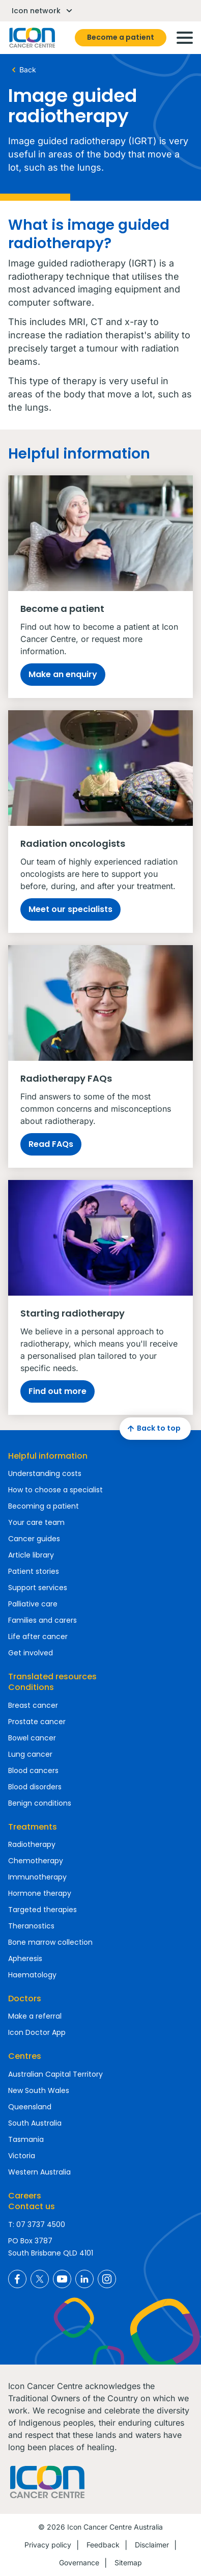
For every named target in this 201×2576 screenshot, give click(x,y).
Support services (37, 1587)
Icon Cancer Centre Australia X (40, 2279)
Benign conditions (39, 1803)
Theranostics (31, 1926)
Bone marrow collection (50, 1942)
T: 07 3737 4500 (36, 2224)
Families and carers (42, 1620)
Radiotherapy (31, 1844)
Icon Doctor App (37, 2032)
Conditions (31, 1687)
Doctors (24, 1998)
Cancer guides (34, 1539)
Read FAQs (50, 1144)
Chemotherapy (35, 1861)
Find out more (57, 1391)
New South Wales (38, 2090)
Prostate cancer (37, 1721)
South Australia (35, 2123)
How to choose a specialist (55, 1490)
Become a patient (120, 37)
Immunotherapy (37, 1877)
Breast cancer (33, 1705)
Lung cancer (30, 1754)
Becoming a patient (43, 1506)
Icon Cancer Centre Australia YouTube (62, 2279)
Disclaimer (152, 2544)
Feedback (103, 2544)
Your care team (36, 1522)
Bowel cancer (32, 1738)
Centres (24, 2056)
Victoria (21, 2156)
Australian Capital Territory (55, 2074)
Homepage (31, 38)
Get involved (30, 1653)
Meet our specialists (70, 909)
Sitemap (128, 2562)
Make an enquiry (62, 674)
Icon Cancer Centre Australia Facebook (17, 2279)
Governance (79, 2562)
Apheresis (25, 1958)
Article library (31, 1555)
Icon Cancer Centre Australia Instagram (107, 2279)
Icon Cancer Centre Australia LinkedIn (84, 2279)
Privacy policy (47, 2544)
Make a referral (35, 2016)
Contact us (31, 2206)
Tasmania (26, 2139)
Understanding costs (44, 1473)
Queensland (29, 2107)
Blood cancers (33, 1770)
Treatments (32, 1827)
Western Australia (39, 2172)
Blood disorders (35, 1787)
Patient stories (33, 1571)
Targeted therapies (42, 1909)
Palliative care (33, 1604)
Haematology (32, 1975)
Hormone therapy (39, 1893)
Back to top (153, 1429)
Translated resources (52, 1676)
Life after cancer (38, 1636)
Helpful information (48, 1456)
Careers (24, 2196)
